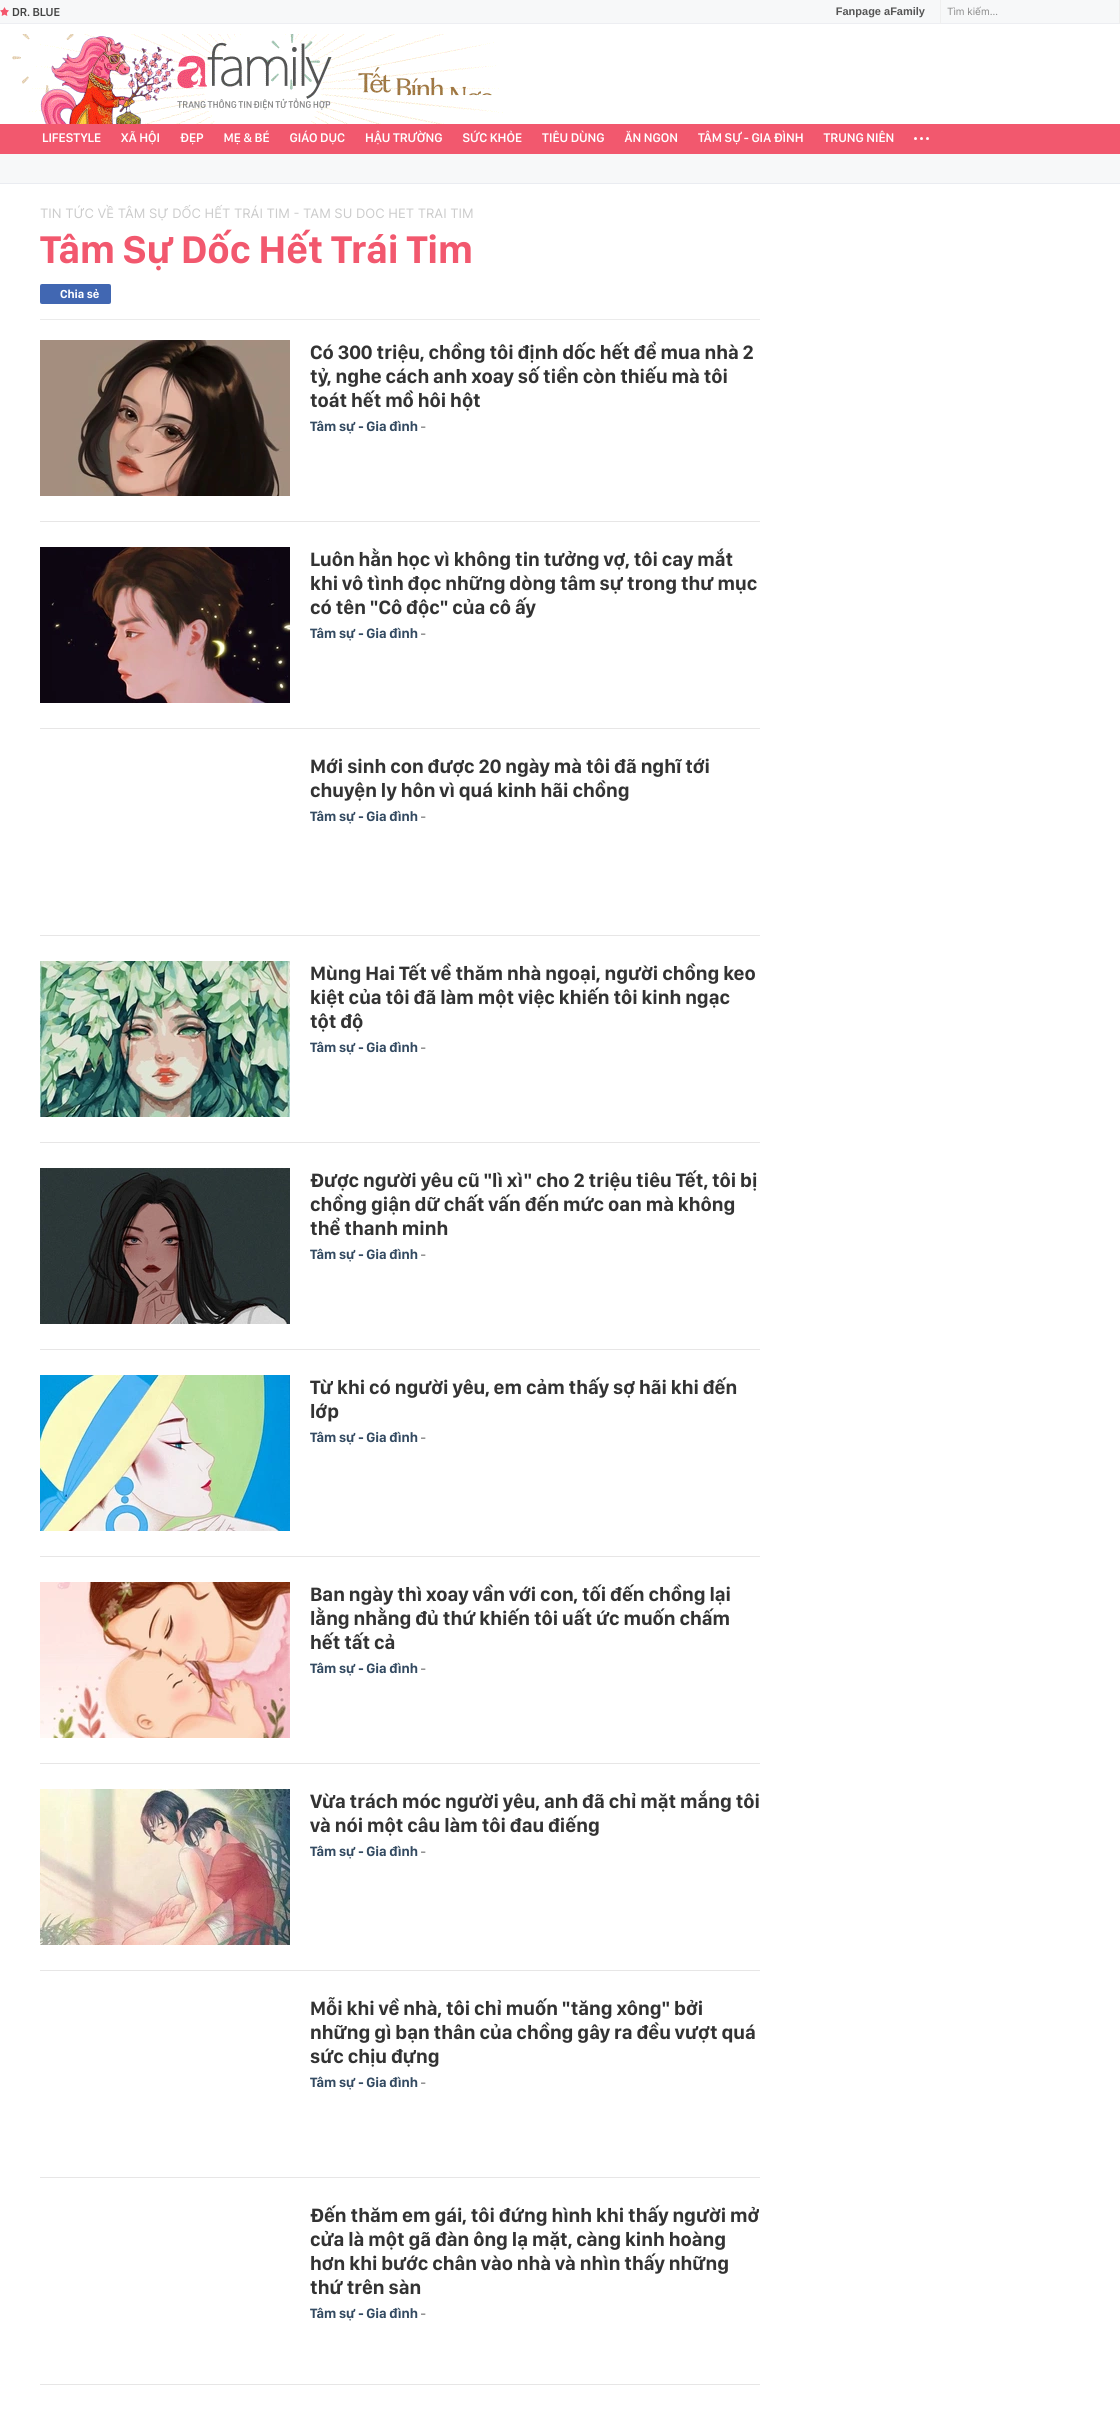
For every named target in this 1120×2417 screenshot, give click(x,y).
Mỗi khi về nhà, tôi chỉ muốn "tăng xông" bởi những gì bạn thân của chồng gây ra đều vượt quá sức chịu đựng (533, 2032)
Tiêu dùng (573, 138)
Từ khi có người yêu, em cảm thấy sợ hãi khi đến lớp (523, 1399)
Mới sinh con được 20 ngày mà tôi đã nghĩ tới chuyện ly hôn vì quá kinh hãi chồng (510, 778)
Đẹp (192, 138)
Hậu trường (403, 138)
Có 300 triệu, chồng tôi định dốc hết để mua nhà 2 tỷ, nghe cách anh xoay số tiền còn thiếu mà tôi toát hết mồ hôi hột (532, 376)
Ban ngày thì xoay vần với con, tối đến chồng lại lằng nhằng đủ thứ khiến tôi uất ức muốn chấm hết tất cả (520, 1618)
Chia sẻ (79, 294)
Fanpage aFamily (873, 12)
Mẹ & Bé (247, 138)
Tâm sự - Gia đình (751, 138)
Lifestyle (71, 138)
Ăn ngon (651, 138)
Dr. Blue (30, 12)
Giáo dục (318, 138)
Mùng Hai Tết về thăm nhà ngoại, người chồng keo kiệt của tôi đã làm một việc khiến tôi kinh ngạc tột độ (533, 997)
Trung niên (859, 138)
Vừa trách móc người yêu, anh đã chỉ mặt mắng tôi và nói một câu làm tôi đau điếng (535, 1813)
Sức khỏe (492, 138)
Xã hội (140, 138)
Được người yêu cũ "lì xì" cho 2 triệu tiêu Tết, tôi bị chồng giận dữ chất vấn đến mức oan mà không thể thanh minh (533, 1204)
